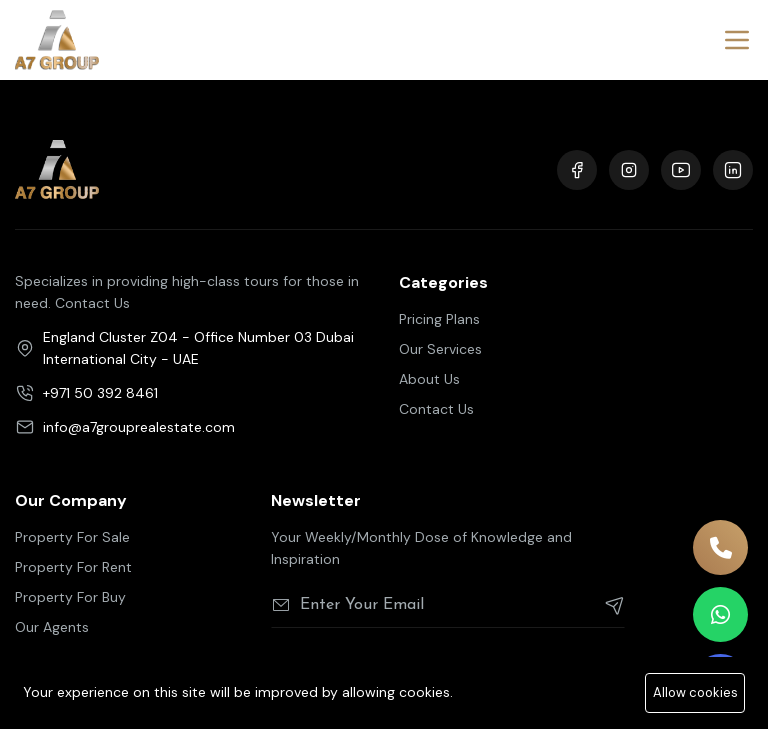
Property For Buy (70, 597)
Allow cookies (695, 692)
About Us (429, 379)
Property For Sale (72, 537)
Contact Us (436, 409)
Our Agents (52, 627)
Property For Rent (73, 567)
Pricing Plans (439, 319)
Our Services (440, 349)
